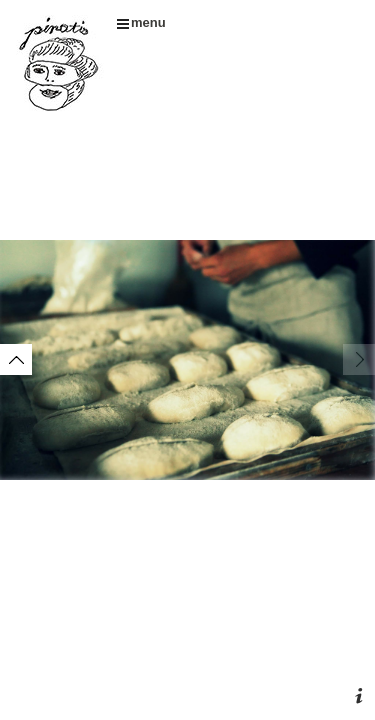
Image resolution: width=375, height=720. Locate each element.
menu (141, 22)
